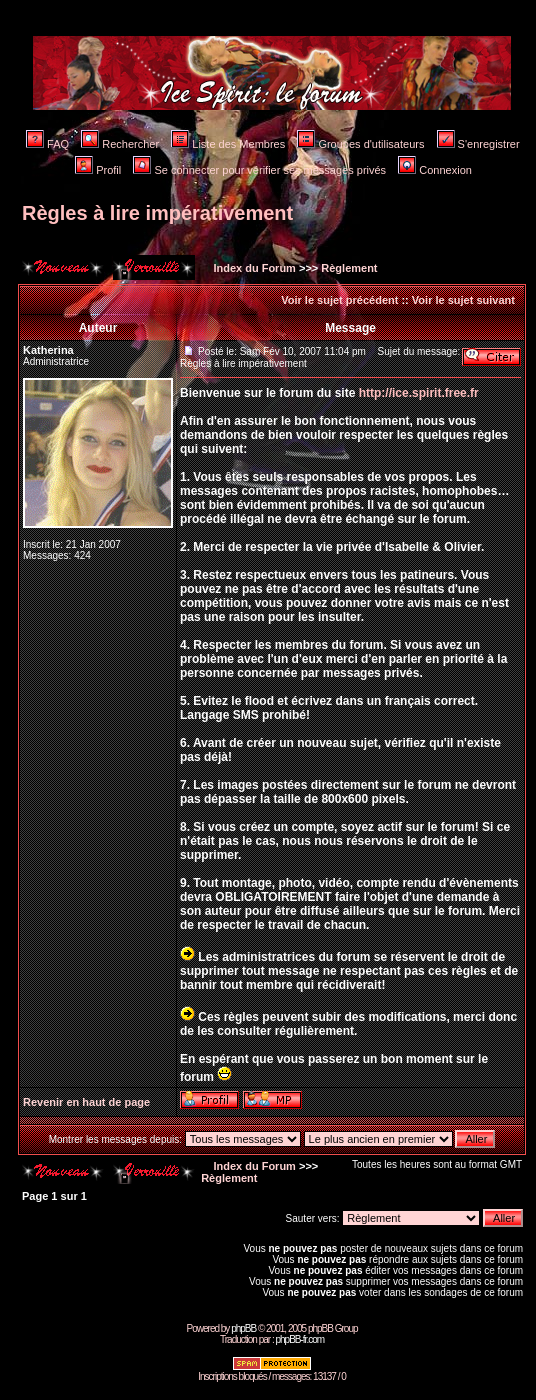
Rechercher (120, 144)
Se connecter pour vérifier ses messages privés (259, 170)
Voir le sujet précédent (339, 300)
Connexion (435, 170)
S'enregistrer (478, 144)
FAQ (47, 144)
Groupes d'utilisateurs (360, 144)
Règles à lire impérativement (157, 213)
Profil (98, 170)
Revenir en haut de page (86, 1102)
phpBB (243, 1328)
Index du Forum (253, 268)
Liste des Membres (228, 144)
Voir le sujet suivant (463, 300)
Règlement (349, 268)
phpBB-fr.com (299, 1339)
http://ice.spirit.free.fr (419, 393)
